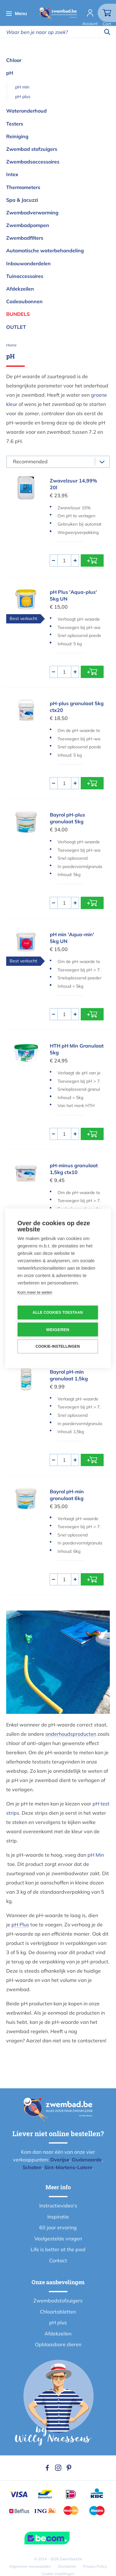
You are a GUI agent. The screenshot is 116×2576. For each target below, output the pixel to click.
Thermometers (23, 187)
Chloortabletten (58, 2312)
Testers (14, 124)
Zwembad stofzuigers (31, 149)
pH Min (96, 1855)
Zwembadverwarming (32, 212)
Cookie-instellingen (58, 1346)
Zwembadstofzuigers (58, 2300)
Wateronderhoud (26, 111)
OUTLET (16, 327)
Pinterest (69, 2468)
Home (11, 345)
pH (9, 73)
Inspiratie (58, 2217)
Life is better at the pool (58, 2249)
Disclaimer (67, 2566)
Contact (58, 2260)
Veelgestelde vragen (58, 2238)
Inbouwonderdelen (28, 263)
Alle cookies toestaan (57, 1312)
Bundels (18, 314)
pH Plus (20, 1924)
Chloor (13, 60)
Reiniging (17, 136)
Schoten (32, 2167)
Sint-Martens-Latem (68, 2167)
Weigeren (57, 1329)
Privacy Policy (95, 2566)
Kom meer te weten (34, 1292)
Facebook (47, 2468)
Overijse (59, 2159)
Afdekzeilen (20, 289)
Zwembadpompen (27, 225)
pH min (22, 87)
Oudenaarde (87, 2159)
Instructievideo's (58, 2205)
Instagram (58, 2468)
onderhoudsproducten (70, 1734)
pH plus (22, 96)
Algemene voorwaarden (30, 2566)
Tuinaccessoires (24, 276)
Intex (12, 174)
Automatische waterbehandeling (45, 250)
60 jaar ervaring (58, 2227)
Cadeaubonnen (24, 301)
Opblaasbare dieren (58, 2344)
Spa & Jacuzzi (22, 200)
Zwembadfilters (24, 238)
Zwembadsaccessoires (32, 162)
